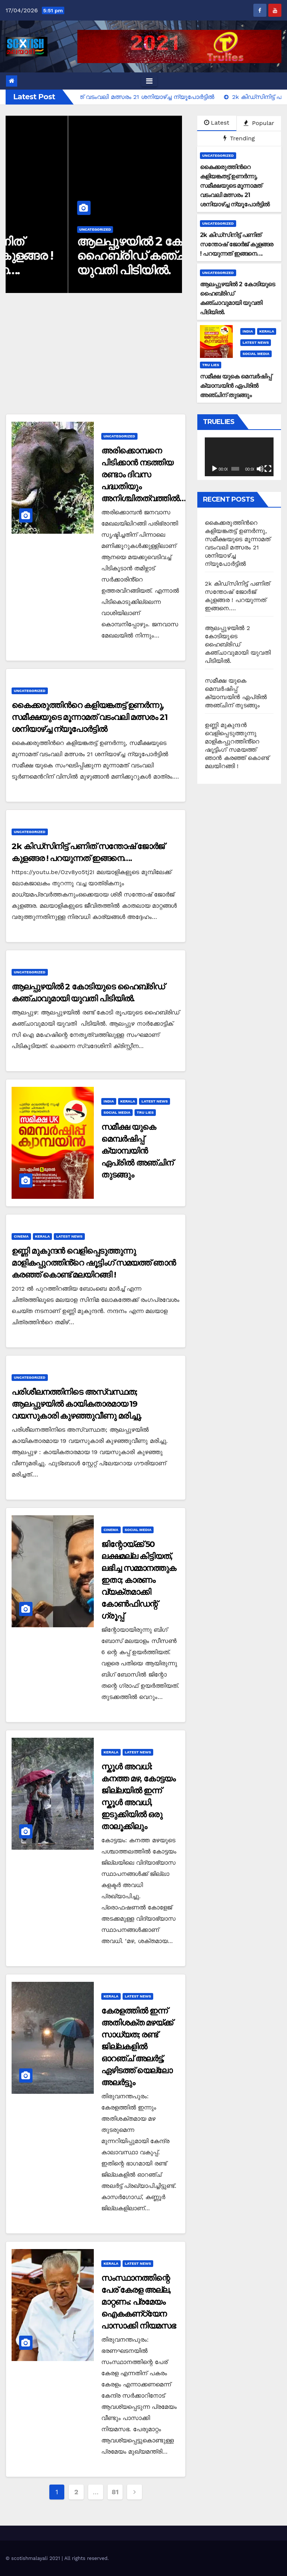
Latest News (256, 342)
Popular (259, 123)
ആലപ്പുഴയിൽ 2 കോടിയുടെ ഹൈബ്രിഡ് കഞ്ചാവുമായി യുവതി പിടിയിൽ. (238, 644)
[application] (239, 456)
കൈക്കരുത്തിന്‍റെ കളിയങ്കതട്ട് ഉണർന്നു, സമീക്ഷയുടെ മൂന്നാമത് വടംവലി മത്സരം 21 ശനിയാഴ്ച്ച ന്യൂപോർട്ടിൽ (89, 717)
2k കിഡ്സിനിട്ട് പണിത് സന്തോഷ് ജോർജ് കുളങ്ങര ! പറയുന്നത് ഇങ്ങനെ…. (91, 255)
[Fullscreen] (268, 469)
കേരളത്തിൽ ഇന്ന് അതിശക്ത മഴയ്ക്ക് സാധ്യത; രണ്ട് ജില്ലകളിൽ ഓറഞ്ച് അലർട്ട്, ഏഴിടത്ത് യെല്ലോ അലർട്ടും (137, 2046)
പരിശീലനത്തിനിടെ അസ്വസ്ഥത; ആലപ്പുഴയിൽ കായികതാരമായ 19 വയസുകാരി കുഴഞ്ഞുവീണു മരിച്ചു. (77, 1404)
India (248, 331)
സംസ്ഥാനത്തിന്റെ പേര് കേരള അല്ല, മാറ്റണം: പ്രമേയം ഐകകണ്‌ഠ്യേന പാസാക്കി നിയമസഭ (138, 2302)
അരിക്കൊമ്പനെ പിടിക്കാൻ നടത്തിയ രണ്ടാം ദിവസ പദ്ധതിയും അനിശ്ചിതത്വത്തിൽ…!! (145, 474)
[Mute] (260, 469)
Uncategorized (33, 229)
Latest (216, 122)
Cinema (21, 1236)
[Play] (214, 469)
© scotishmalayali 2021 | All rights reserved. (57, 2558)
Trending (239, 138)
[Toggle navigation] (149, 81)
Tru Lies (210, 365)
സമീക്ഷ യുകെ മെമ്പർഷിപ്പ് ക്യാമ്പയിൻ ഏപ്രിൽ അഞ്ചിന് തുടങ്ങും (137, 1151)
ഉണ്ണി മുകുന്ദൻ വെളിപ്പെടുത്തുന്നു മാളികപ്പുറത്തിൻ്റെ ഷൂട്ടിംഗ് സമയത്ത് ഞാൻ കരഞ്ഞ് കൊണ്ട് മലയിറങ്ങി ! (94, 1263)
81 (115, 2492)
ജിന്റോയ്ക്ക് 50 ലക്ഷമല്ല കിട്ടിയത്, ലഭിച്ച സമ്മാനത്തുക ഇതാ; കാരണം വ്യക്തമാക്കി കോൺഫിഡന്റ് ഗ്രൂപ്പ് (138, 1580)
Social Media (256, 354)
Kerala (266, 331)
